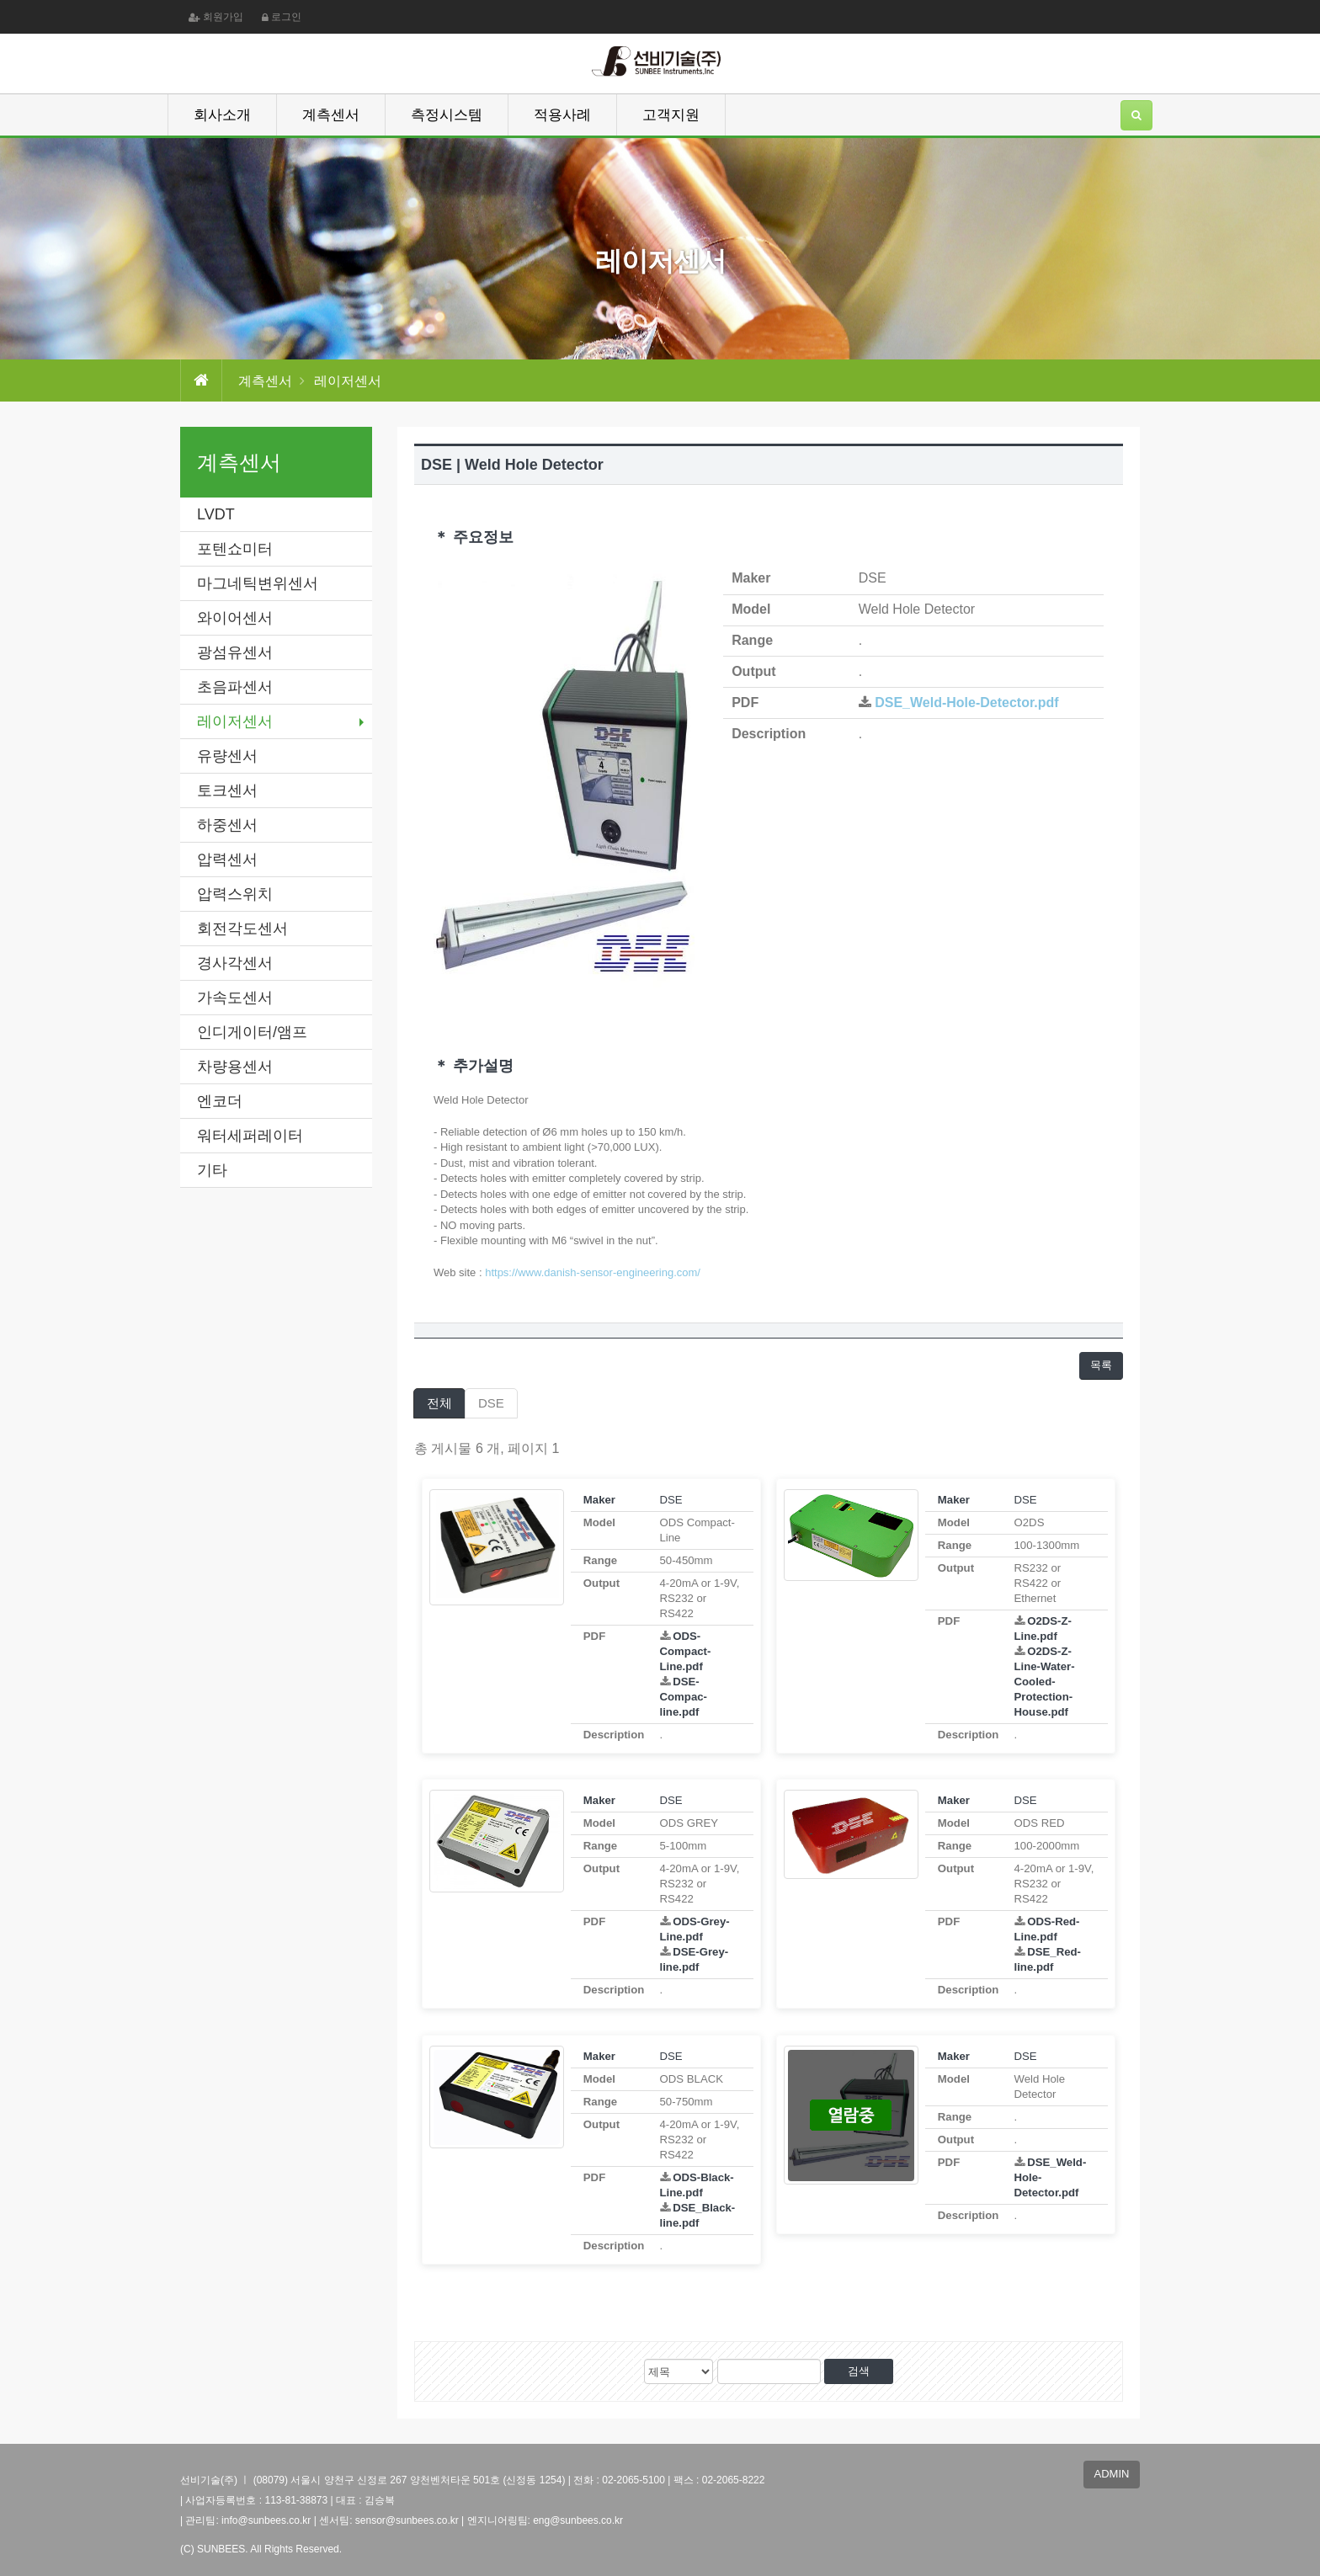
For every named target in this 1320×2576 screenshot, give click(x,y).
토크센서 (227, 790)
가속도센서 (235, 997)
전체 (439, 1403)
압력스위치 (235, 894)
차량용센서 (235, 1066)
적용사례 (562, 115)
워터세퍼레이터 (250, 1135)
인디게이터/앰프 (252, 1032)
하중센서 (227, 825)
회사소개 (222, 115)
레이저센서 (235, 721)
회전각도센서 (242, 928)
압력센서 (227, 859)
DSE (491, 1403)
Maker (599, 1499)
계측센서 (330, 115)
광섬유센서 (235, 652)
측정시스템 (446, 115)
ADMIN (1112, 2473)
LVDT (216, 514)
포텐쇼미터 (235, 548)
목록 (1101, 1365)
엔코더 (219, 1101)
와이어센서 (235, 617)
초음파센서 (235, 687)
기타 (212, 1170)
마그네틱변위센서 (257, 583)
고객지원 (671, 115)
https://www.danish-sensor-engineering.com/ (592, 1272)
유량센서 (227, 756)
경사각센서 (235, 963)
